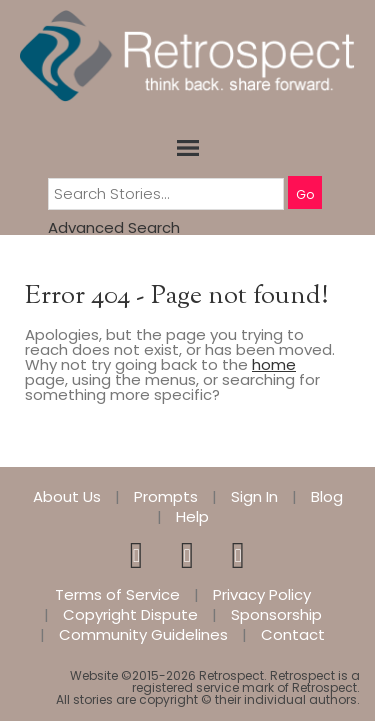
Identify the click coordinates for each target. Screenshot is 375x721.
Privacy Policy (262, 595)
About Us (67, 497)
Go (305, 194)
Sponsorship (276, 615)
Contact (293, 635)
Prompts (166, 497)
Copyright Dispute (130, 615)
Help (192, 517)
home (274, 364)
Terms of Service (117, 595)
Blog (327, 497)
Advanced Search (114, 227)
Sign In (254, 497)
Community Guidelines (143, 635)
